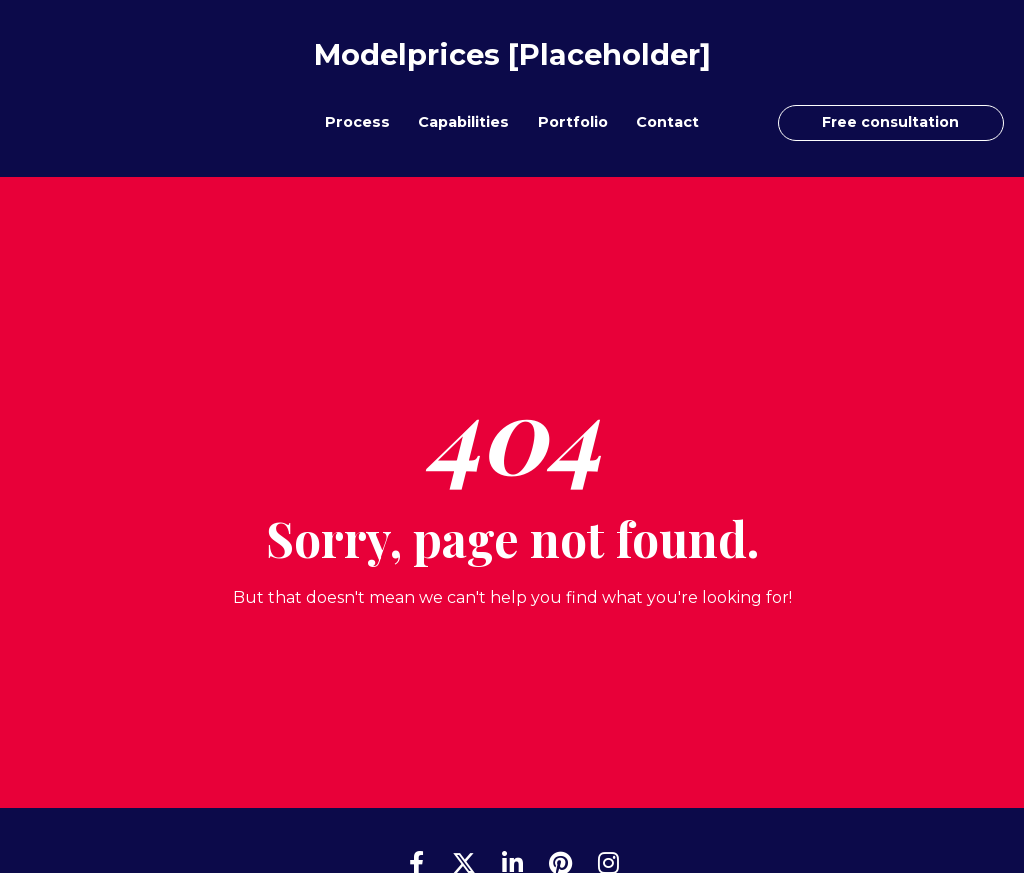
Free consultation (890, 122)
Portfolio (573, 122)
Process (357, 122)
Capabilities (463, 122)
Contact (667, 122)
